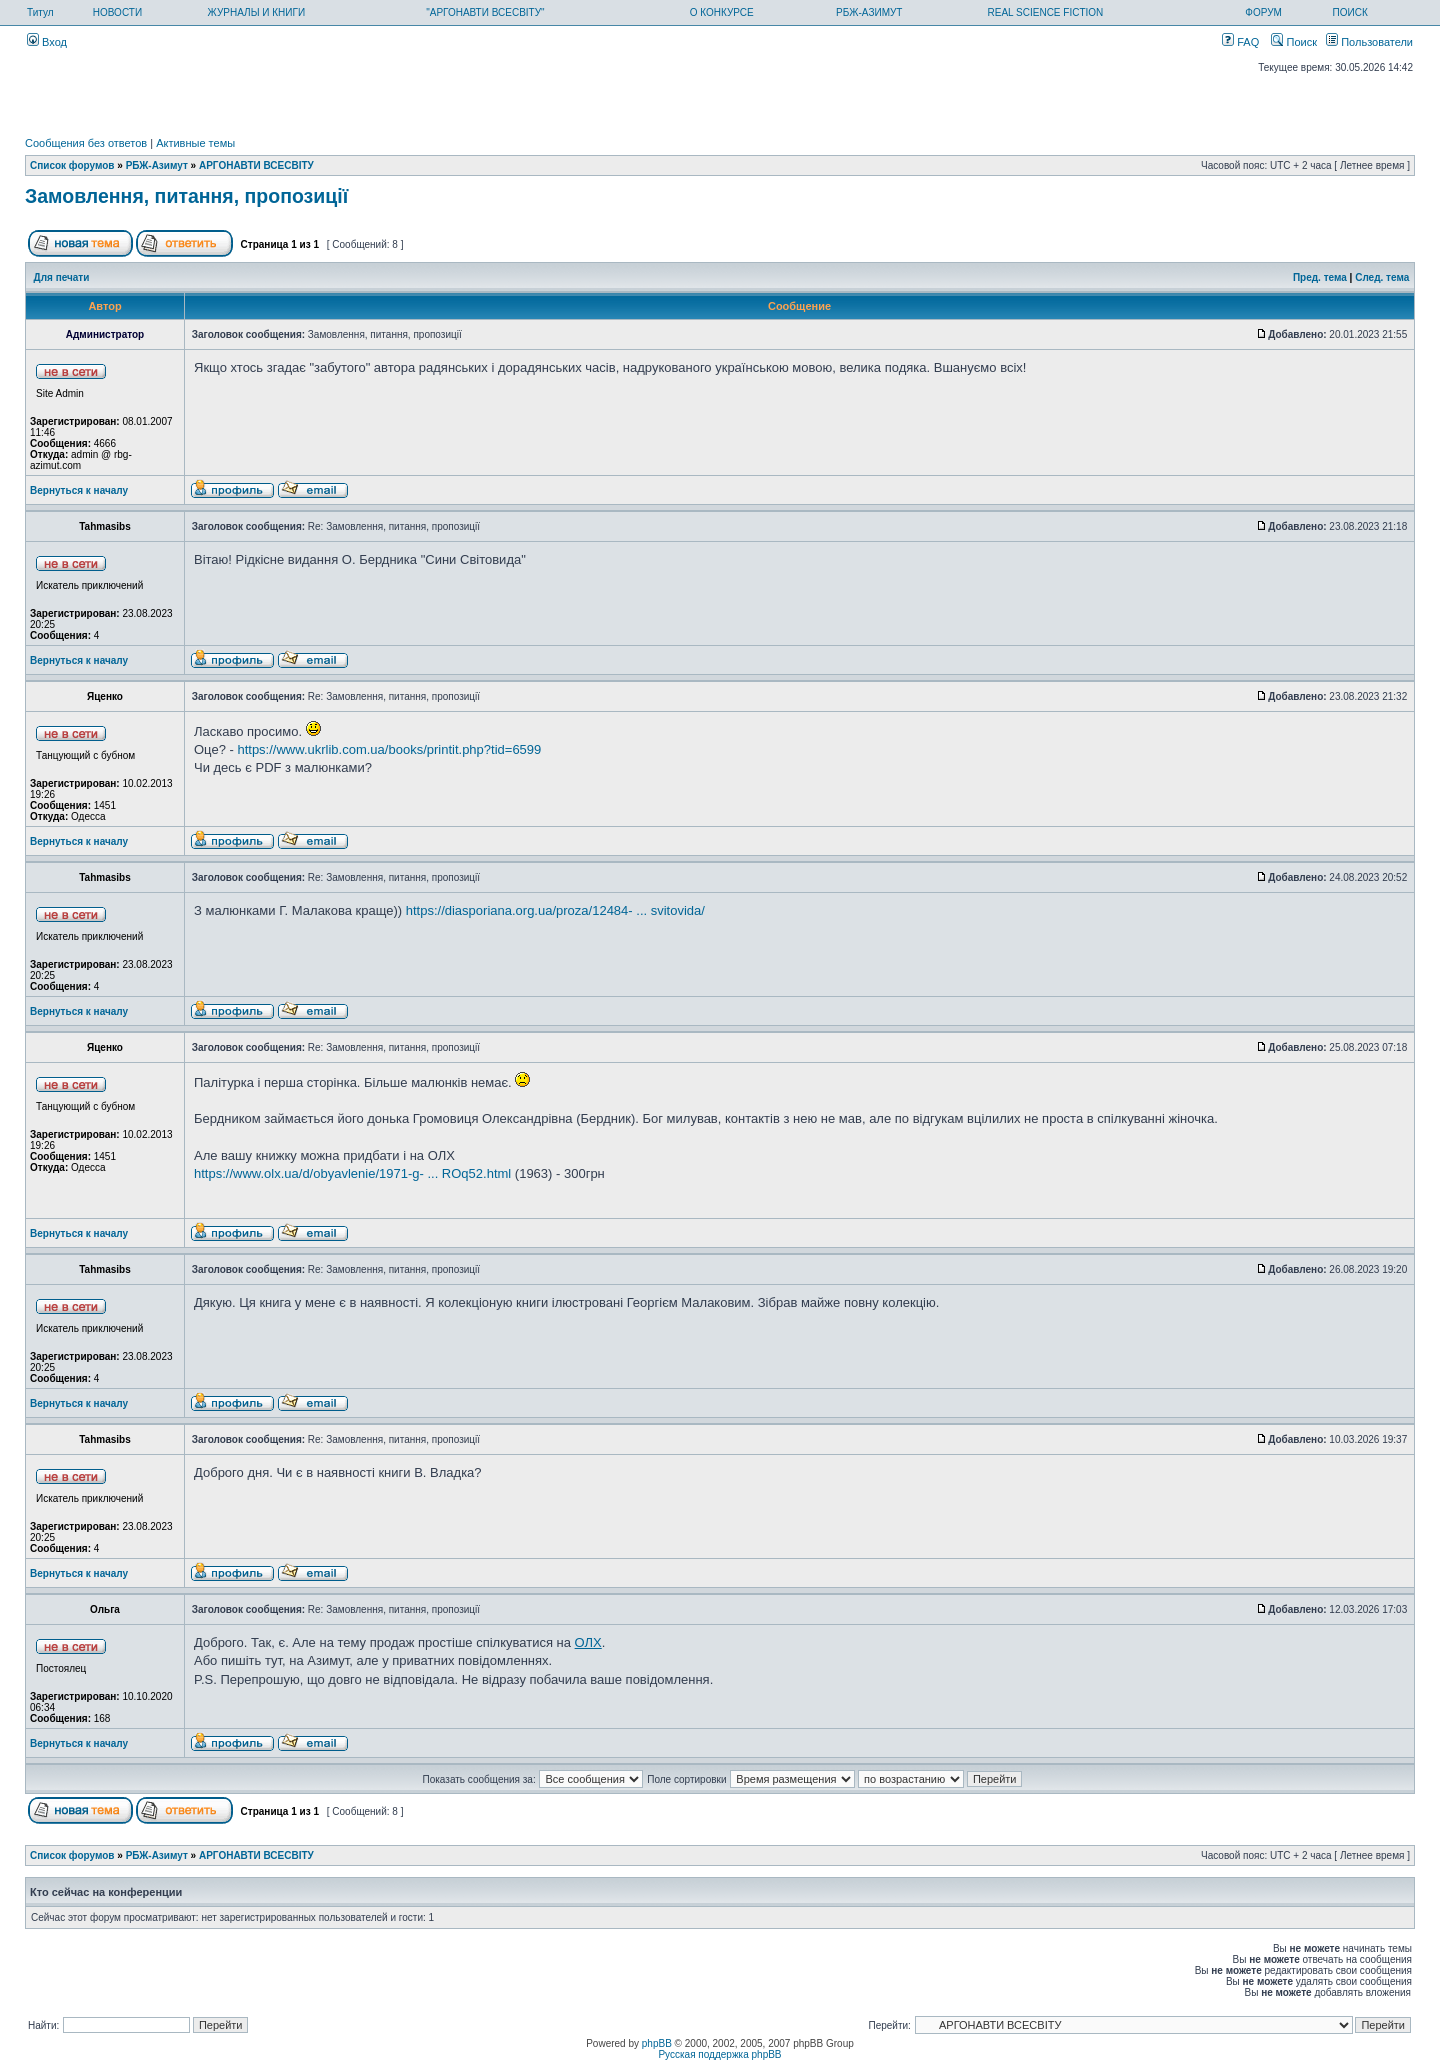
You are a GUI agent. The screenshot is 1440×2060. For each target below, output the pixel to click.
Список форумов (72, 165)
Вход (47, 42)
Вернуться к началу (79, 490)
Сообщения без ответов (86, 143)
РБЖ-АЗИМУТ (869, 12)
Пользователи (1369, 42)
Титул (40, 12)
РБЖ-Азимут (157, 165)
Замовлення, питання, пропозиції (186, 196)
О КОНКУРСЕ (722, 12)
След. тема (1382, 277)
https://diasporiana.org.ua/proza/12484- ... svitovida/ (555, 910)
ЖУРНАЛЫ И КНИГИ (257, 12)
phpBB (657, 2043)
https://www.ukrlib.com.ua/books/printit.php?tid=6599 (389, 749)
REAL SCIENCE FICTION (1046, 12)
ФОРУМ (1263, 12)
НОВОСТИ (117, 12)
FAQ (1240, 42)
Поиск (1294, 42)
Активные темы (195, 143)
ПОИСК (1350, 12)
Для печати (62, 277)
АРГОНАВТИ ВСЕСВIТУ (256, 165)
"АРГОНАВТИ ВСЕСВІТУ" (485, 12)
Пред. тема (1320, 277)
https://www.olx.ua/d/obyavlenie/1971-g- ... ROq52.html (352, 1173)
